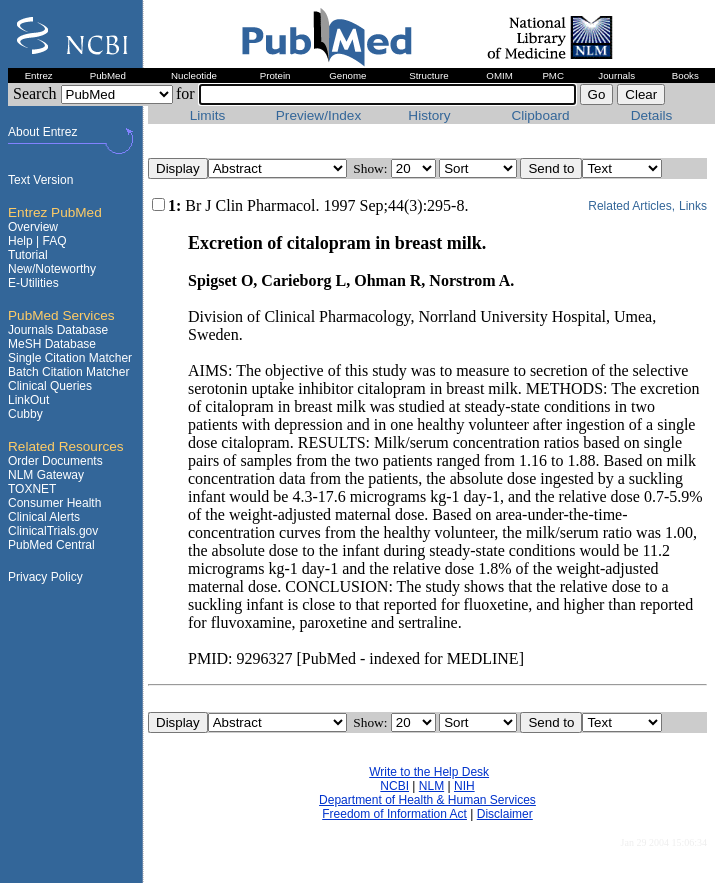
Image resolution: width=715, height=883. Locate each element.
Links (693, 206)
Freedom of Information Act (394, 814)
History (429, 115)
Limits (208, 115)
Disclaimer (505, 814)
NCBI (394, 786)
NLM (431, 786)
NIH (464, 786)
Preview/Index (318, 115)
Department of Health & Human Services (427, 800)
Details (652, 115)
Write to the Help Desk (429, 772)
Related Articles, (631, 206)
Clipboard (540, 115)
